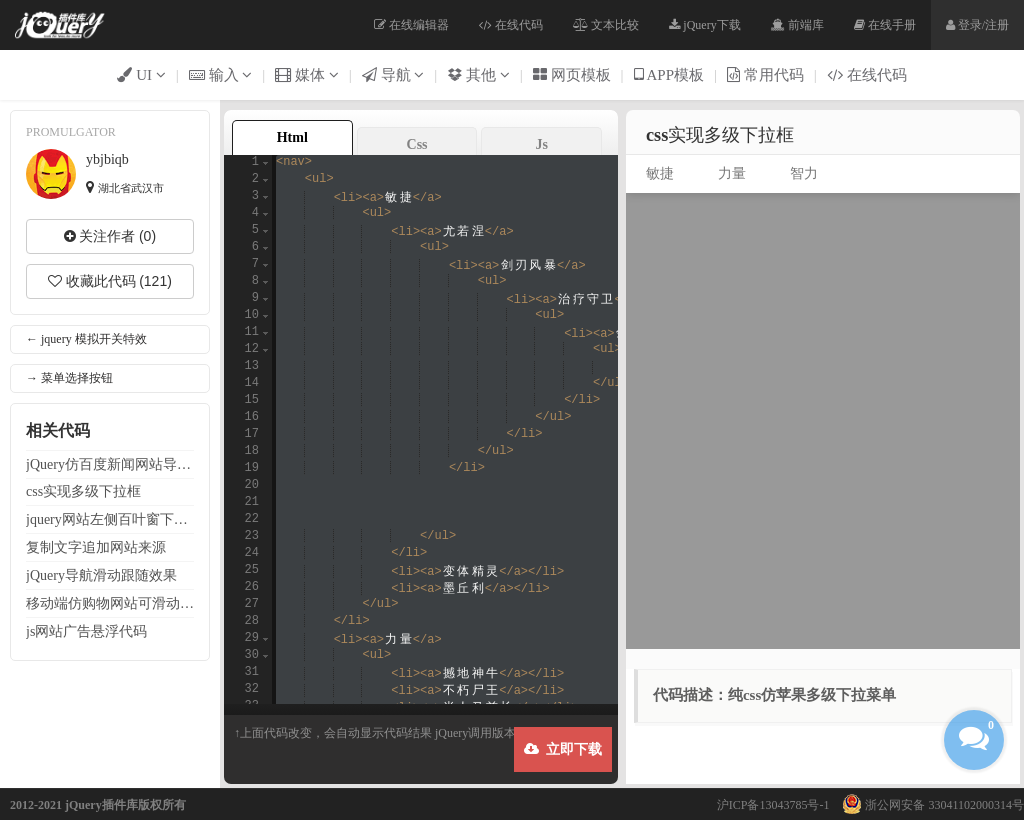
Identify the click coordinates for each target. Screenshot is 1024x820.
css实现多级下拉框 (83, 491)
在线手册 (885, 25)
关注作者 (110, 236)
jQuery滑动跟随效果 (101, 575)
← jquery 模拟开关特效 (86, 339)
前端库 (797, 25)
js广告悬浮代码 (86, 631)
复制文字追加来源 (96, 547)
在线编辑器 (411, 25)
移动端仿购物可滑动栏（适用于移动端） (110, 603)
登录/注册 (977, 25)
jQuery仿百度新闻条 (110, 464)
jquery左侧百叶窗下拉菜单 (110, 519)
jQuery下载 (704, 25)
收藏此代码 (110, 281)
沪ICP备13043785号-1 (773, 805)
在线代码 (511, 25)
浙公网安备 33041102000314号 (928, 805)
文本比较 (606, 25)
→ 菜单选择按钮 (69, 378)
